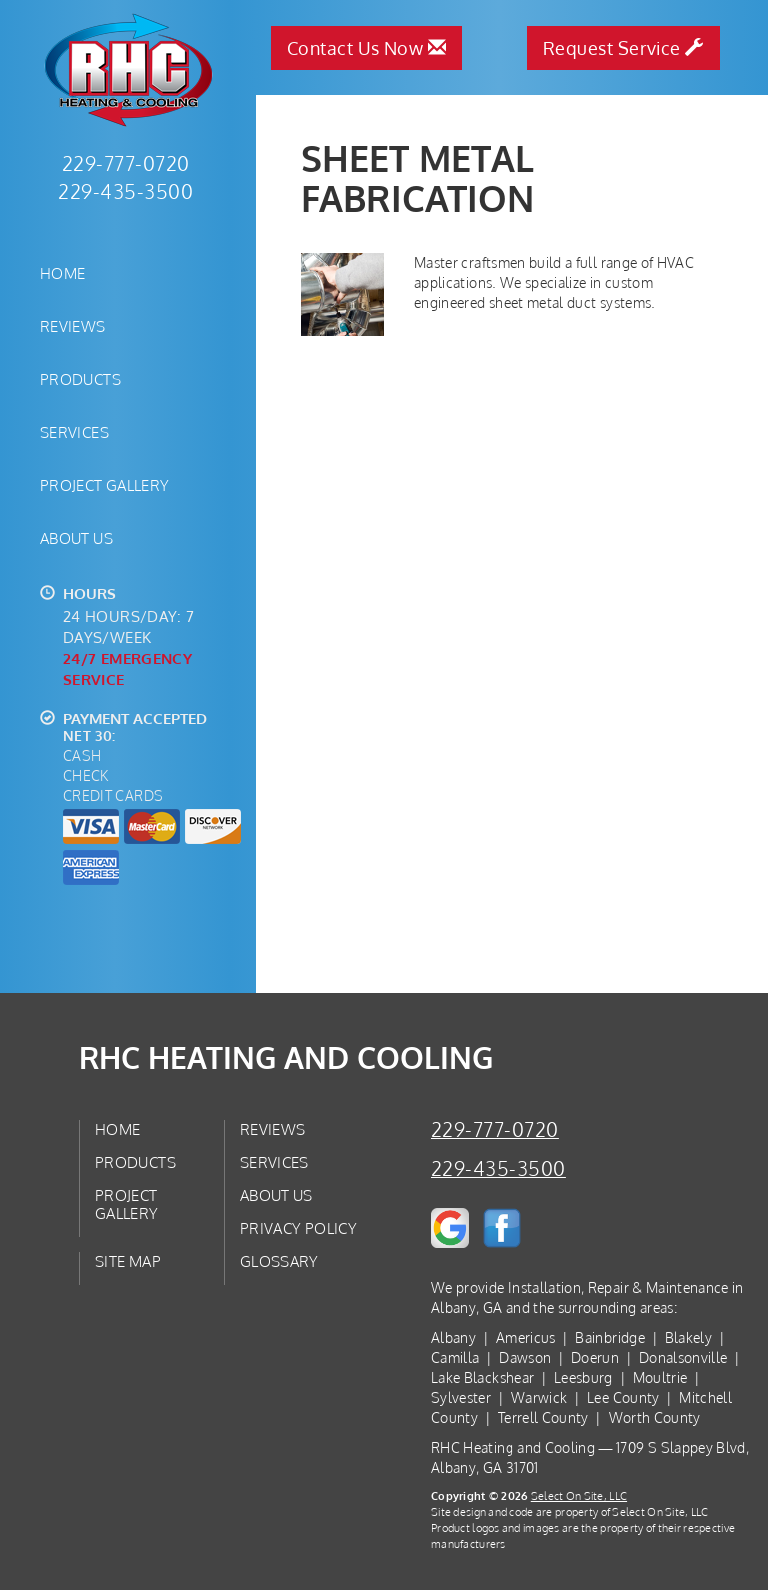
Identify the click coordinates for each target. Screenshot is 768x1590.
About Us (76, 538)
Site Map (128, 1261)
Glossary (279, 1261)
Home (62, 273)
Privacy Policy (298, 1228)
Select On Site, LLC (579, 1495)
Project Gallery (105, 485)
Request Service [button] (623, 48)
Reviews (73, 326)
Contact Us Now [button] (366, 48)
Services (74, 432)
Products (80, 379)
